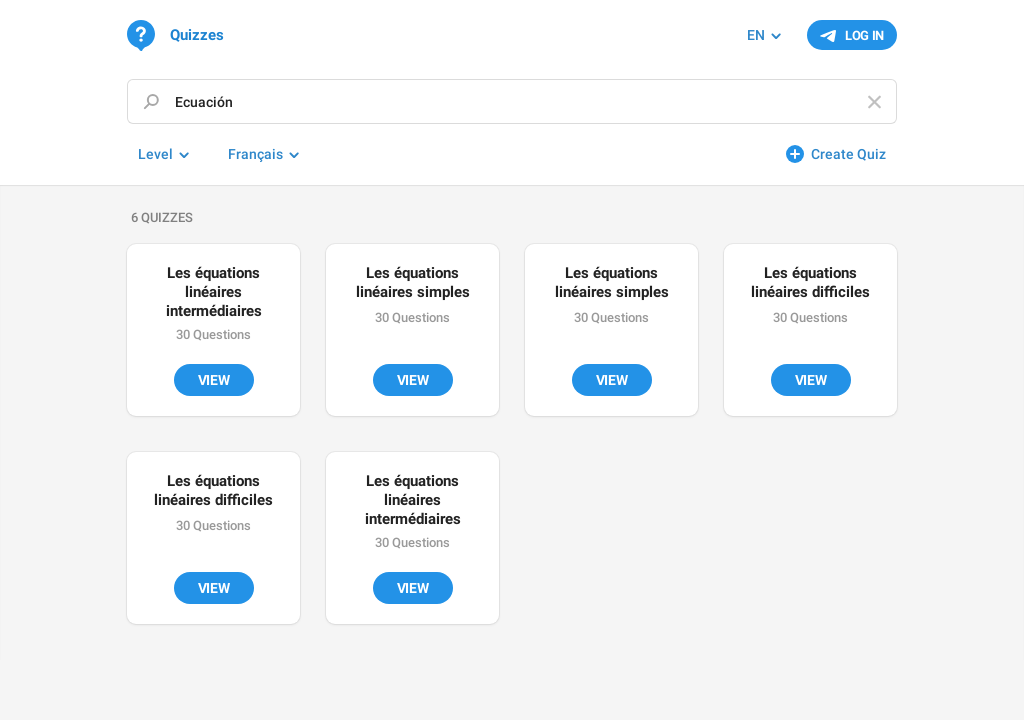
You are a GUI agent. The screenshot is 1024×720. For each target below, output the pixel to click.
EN (756, 35)
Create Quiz (848, 154)
